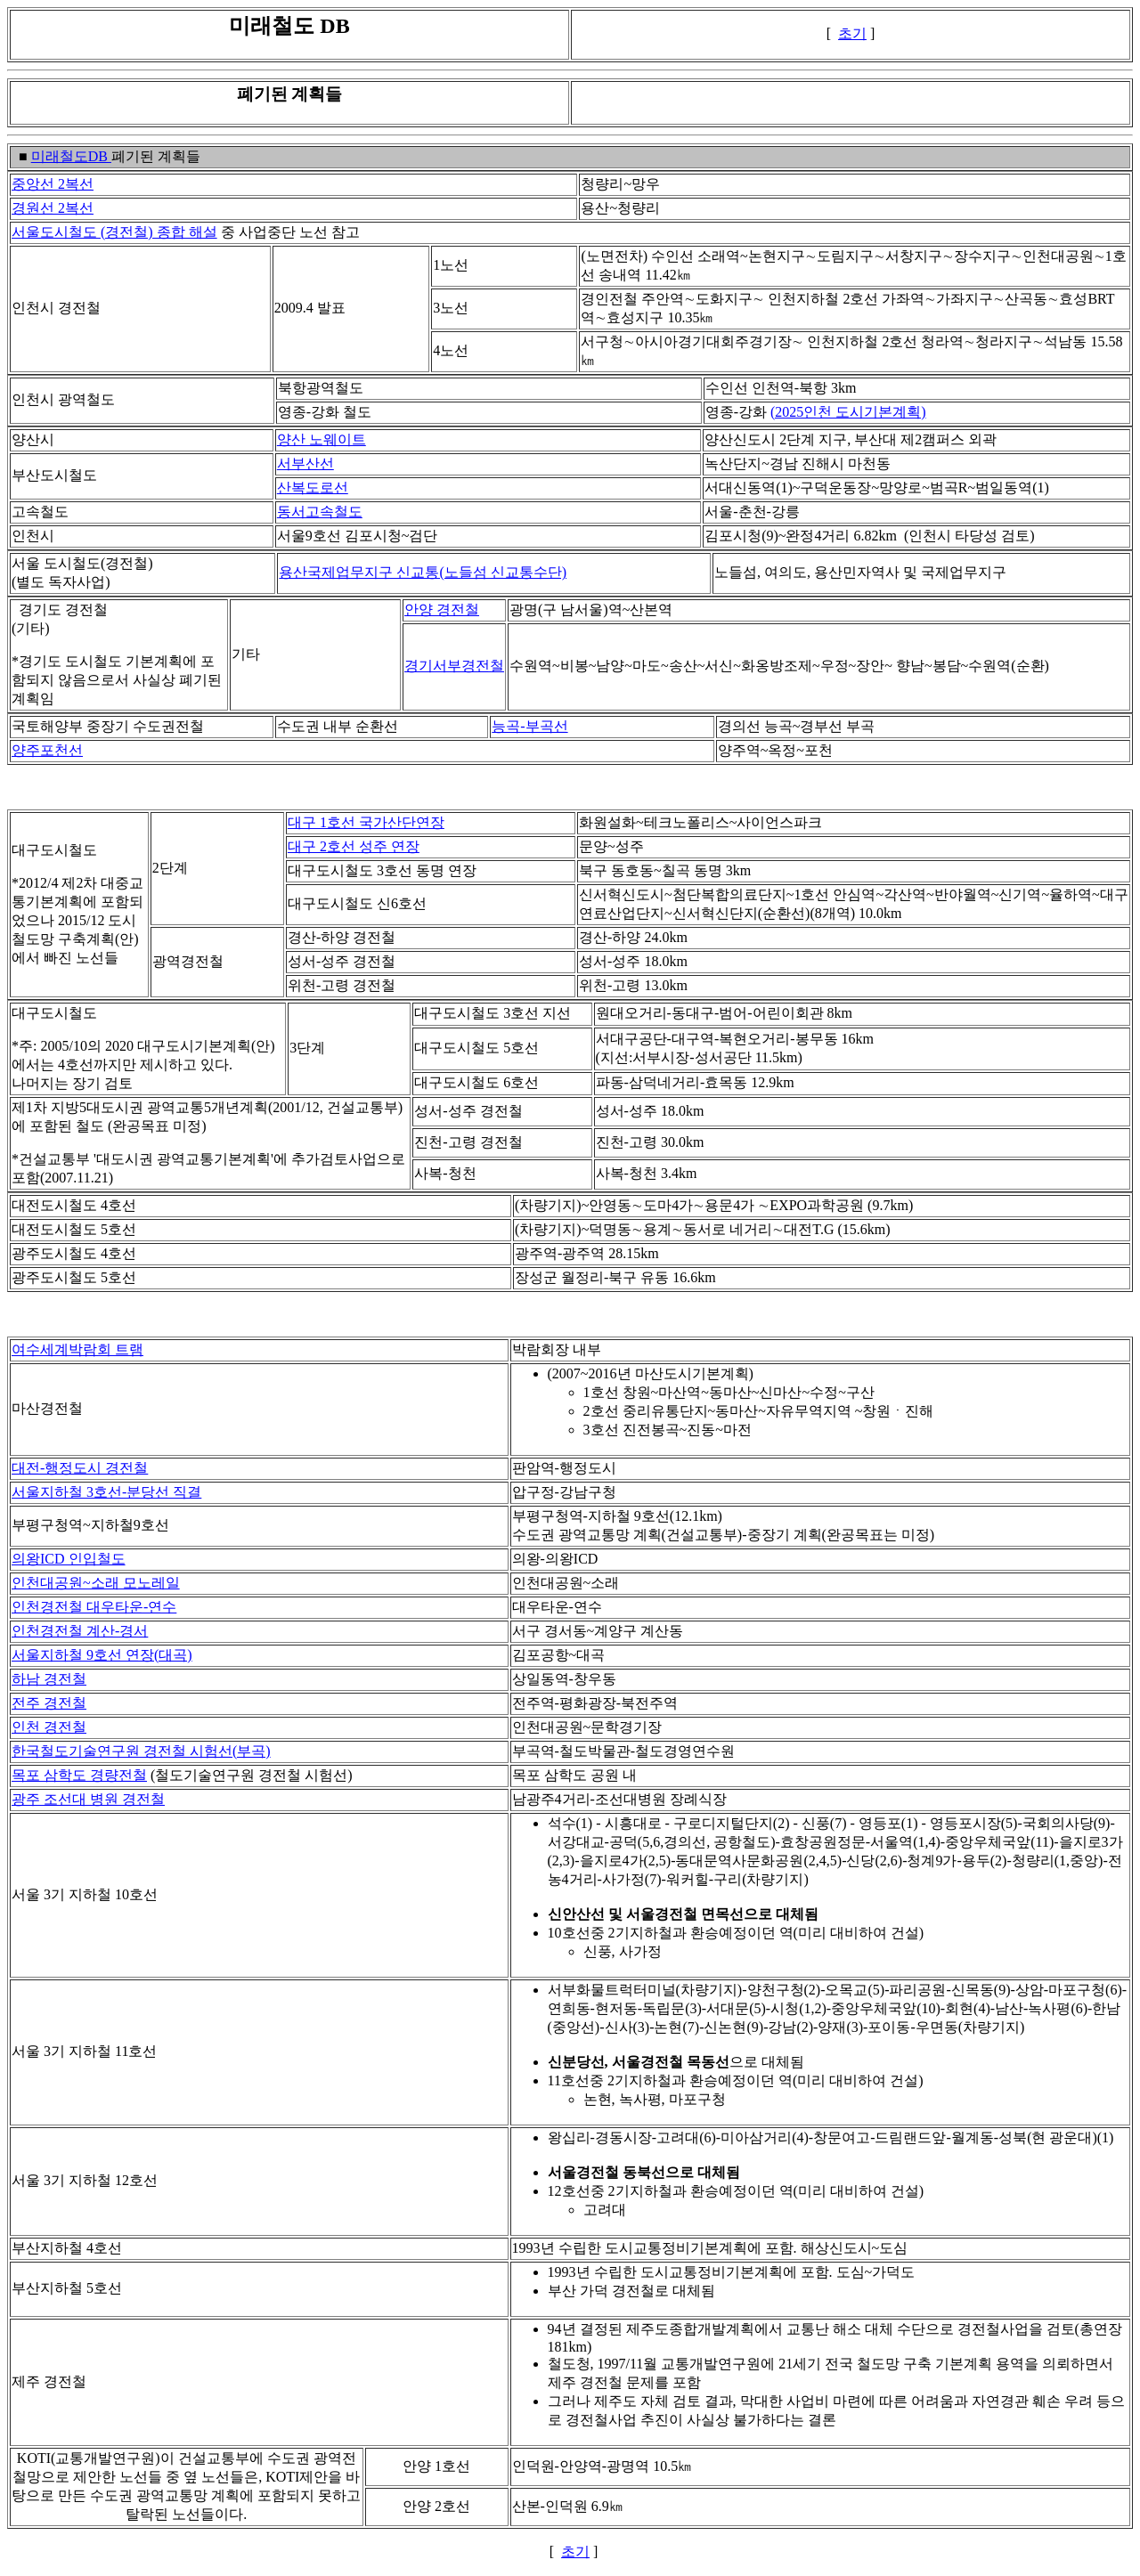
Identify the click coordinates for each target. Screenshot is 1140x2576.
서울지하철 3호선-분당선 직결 (106, 1491)
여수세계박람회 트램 (77, 1349)
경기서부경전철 (454, 665)
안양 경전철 (441, 609)
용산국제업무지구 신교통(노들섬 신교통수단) (422, 572)
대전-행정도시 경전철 (80, 1467)
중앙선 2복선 (53, 183)
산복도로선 (312, 487)
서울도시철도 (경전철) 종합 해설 (114, 232)
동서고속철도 (319, 511)
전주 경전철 (49, 1703)
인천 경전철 (49, 1727)
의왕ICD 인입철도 (69, 1558)
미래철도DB (71, 156)
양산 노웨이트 (321, 439)
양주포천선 (47, 750)
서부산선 (305, 463)
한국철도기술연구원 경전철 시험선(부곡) (141, 1751)
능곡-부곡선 (529, 726)
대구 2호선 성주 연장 (353, 846)
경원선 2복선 (53, 207)
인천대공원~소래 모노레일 (96, 1582)
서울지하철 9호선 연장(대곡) (102, 1654)
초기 (852, 33)
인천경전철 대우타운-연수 (94, 1606)
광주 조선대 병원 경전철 (88, 1799)
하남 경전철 (49, 1678)
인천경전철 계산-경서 (80, 1630)
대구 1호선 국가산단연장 (366, 822)
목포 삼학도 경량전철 (79, 1775)
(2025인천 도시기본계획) (848, 411)
